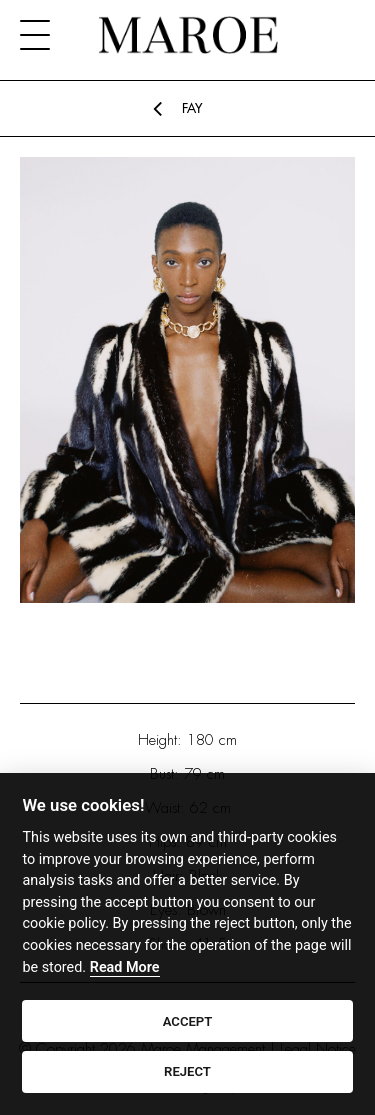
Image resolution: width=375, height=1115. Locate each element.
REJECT (187, 1071)
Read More (125, 967)
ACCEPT (188, 1021)
